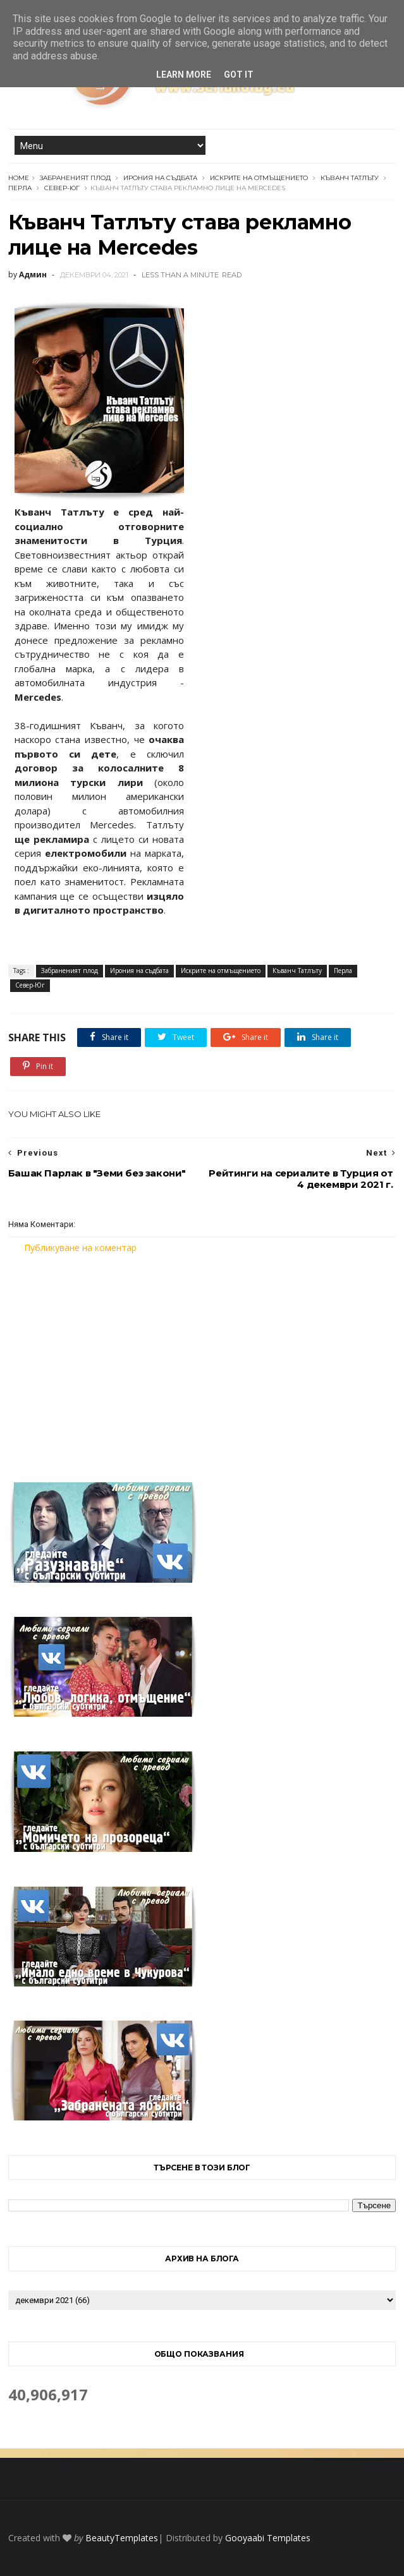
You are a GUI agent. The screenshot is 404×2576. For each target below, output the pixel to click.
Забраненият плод (75, 178)
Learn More (183, 75)
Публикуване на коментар (80, 1248)
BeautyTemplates (121, 2538)
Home (18, 178)
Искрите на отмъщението (259, 178)
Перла (20, 188)
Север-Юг (62, 188)
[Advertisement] (202, 1360)
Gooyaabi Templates (267, 2538)
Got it (239, 75)
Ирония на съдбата (160, 178)
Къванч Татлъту (350, 178)
